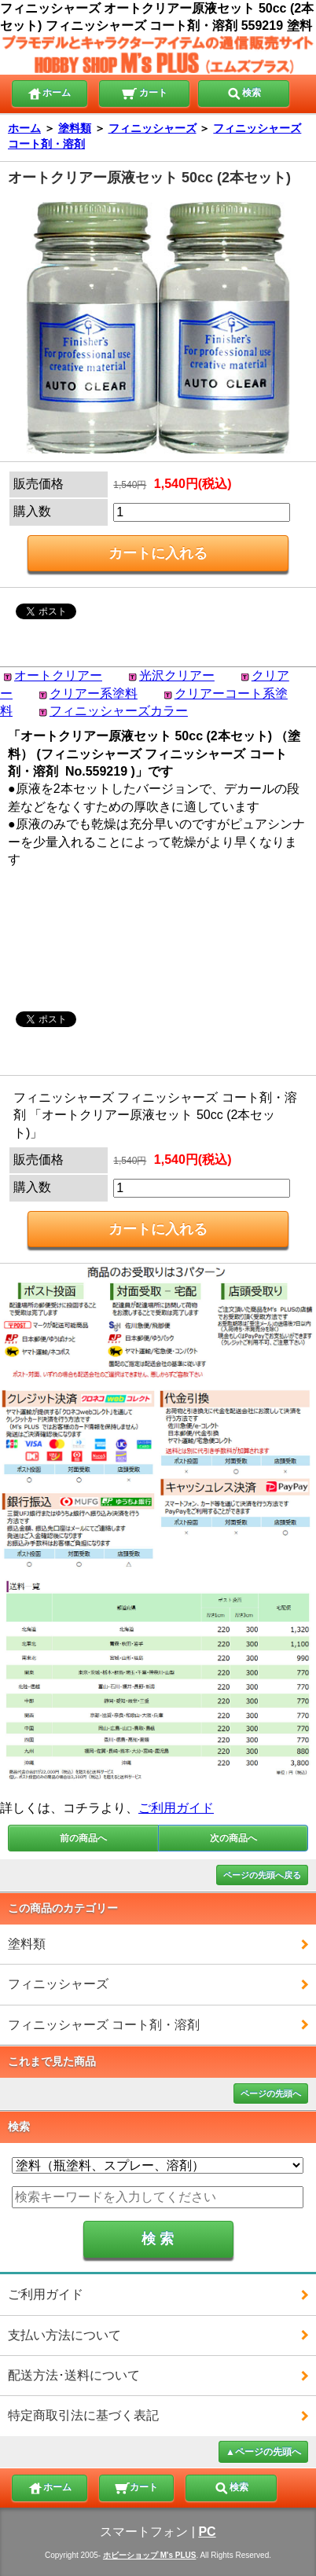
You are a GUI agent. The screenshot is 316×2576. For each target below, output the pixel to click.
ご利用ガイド (176, 1808)
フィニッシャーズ (152, 128)
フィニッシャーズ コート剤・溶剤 (104, 2024)
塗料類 (74, 128)
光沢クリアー (177, 675)
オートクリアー (58, 675)
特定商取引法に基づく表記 (83, 2415)
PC (206, 2531)
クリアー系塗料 (94, 693)
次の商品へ (233, 1838)
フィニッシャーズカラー (119, 710)
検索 (243, 92)
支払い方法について (64, 2335)
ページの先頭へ (271, 2093)
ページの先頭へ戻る (262, 1875)
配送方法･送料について (74, 2375)
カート (144, 92)
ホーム (49, 92)
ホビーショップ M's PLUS (150, 2555)
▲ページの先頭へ (263, 2451)
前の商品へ (83, 1838)
